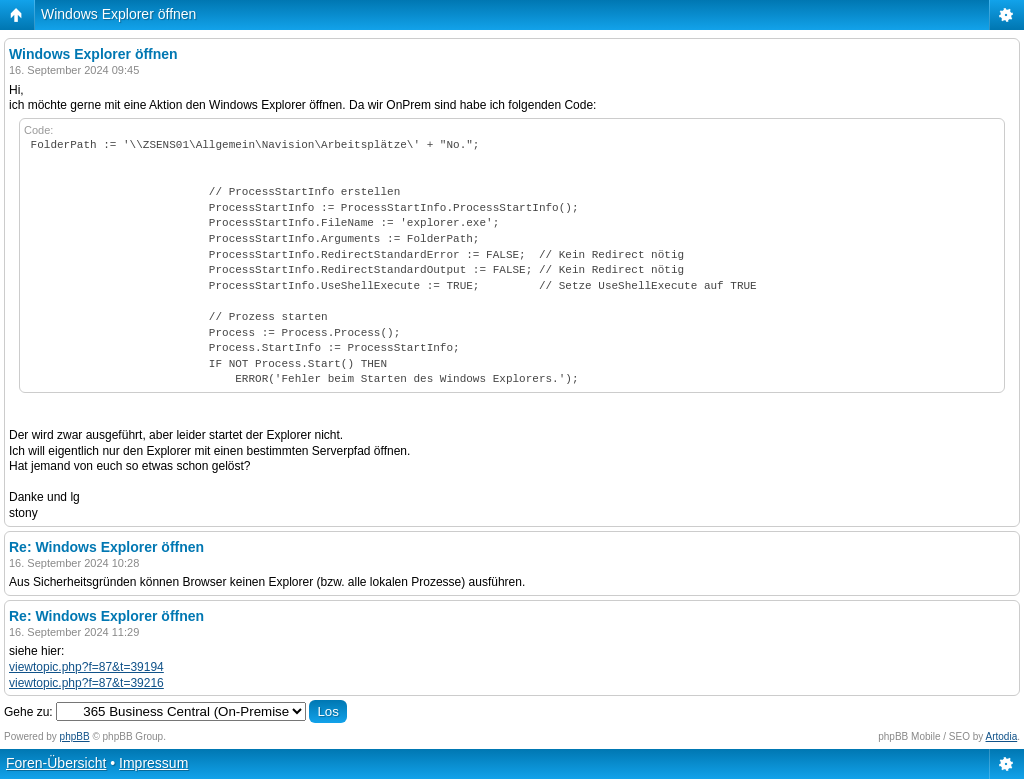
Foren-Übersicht (56, 763)
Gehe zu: (28, 712)
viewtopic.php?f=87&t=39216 (86, 683)
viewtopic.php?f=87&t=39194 (86, 667)
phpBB (75, 736)
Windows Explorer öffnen (118, 14)
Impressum (153, 763)
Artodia (1002, 736)
